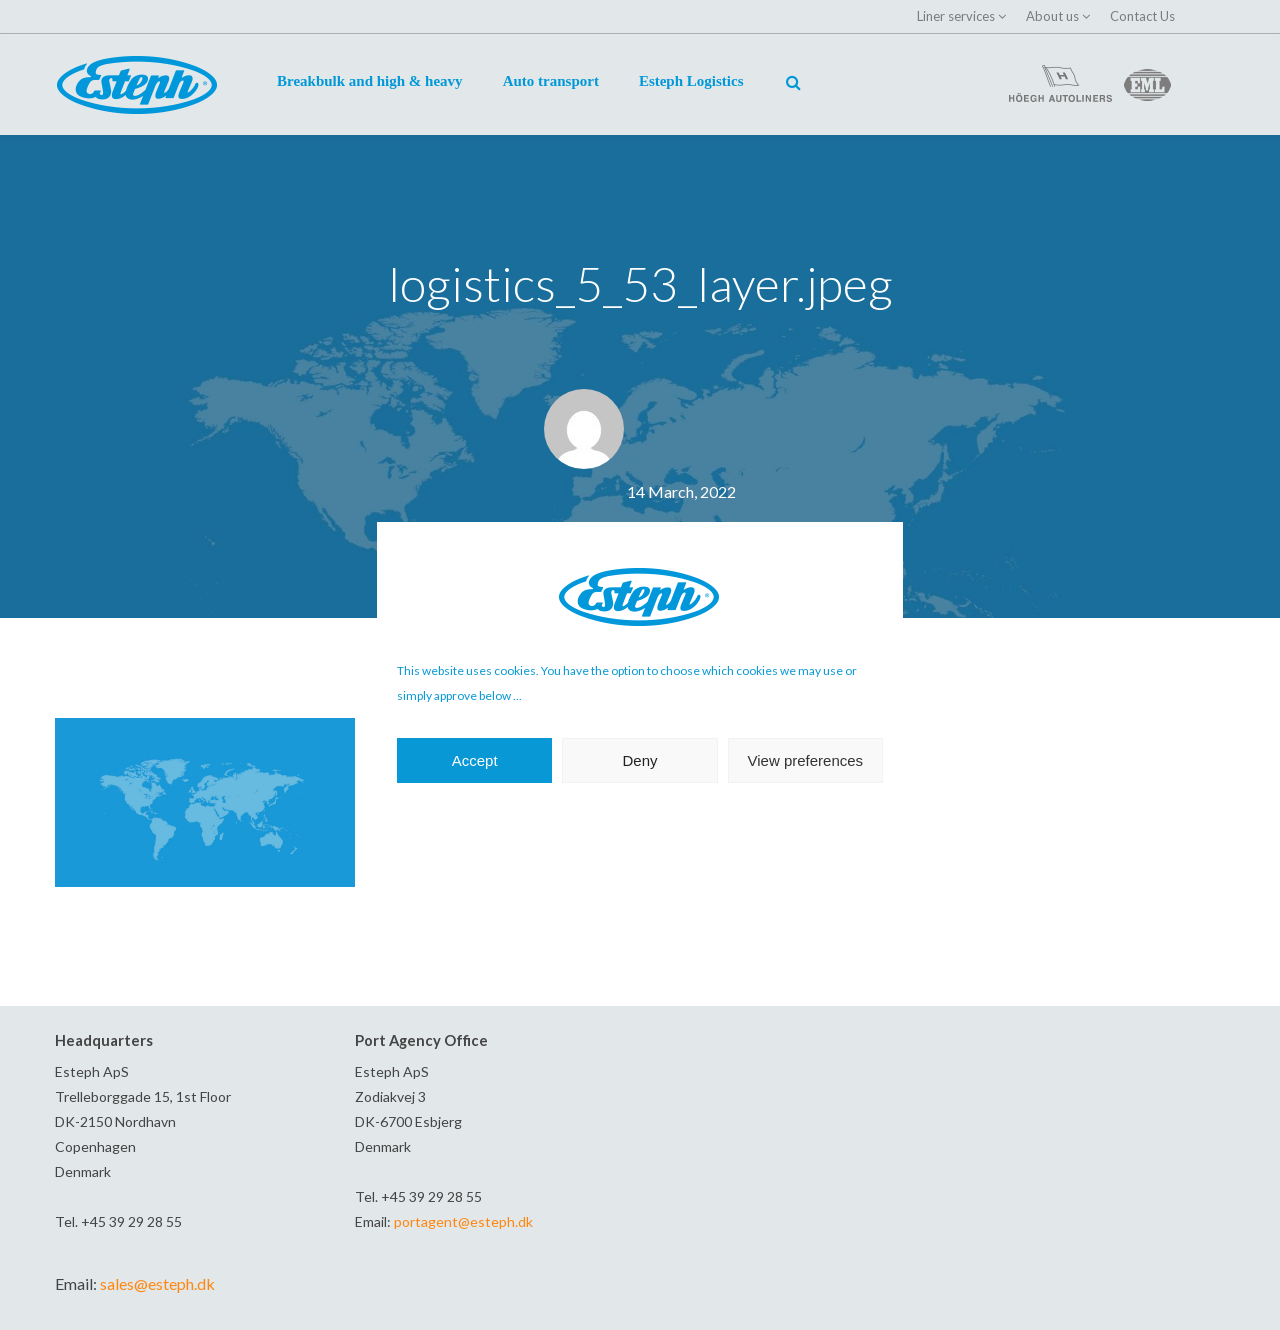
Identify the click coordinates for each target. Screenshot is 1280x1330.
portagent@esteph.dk (463, 1221)
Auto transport (551, 81)
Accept (475, 760)
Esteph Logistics (691, 81)
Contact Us (1142, 16)
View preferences (806, 760)
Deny (639, 760)
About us (1052, 16)
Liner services (956, 16)
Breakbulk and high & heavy (370, 81)
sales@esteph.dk (157, 1283)
